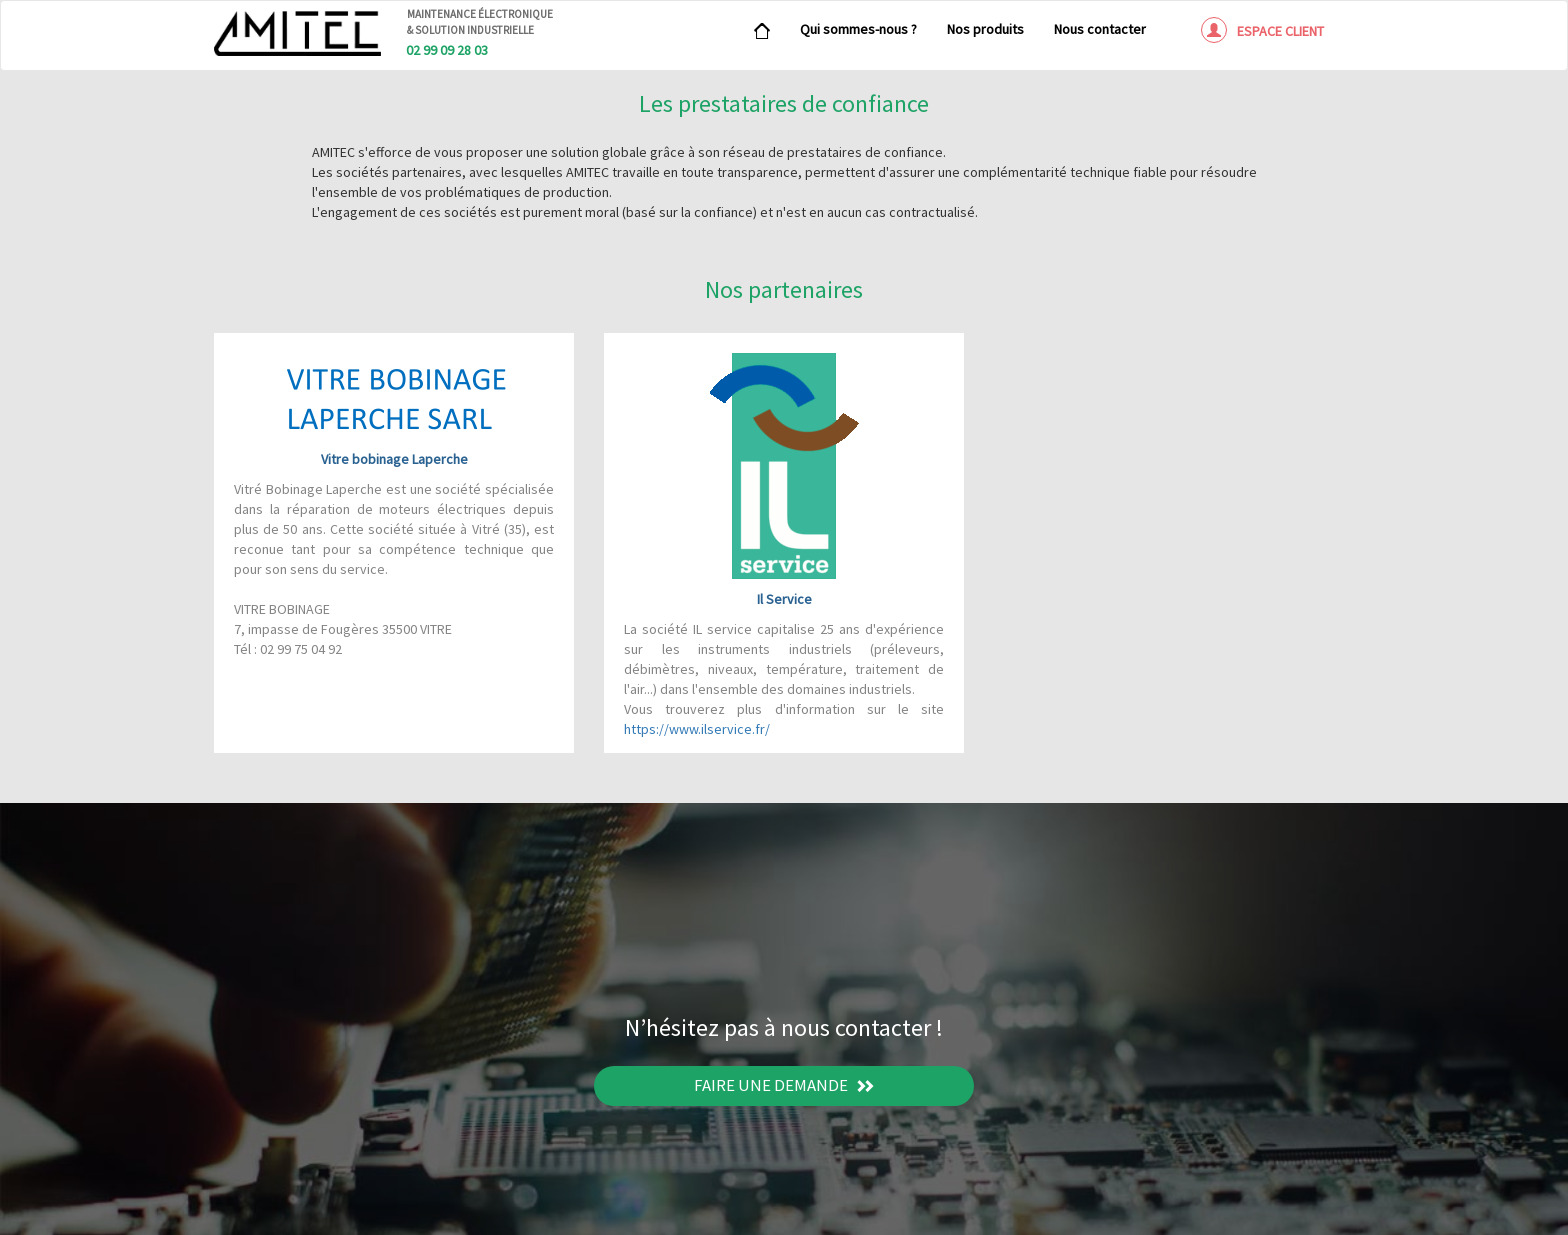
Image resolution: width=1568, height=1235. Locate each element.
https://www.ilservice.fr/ (697, 729)
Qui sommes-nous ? (858, 29)
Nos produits (985, 29)
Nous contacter (1100, 29)
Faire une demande (784, 1085)
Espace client (1262, 30)
